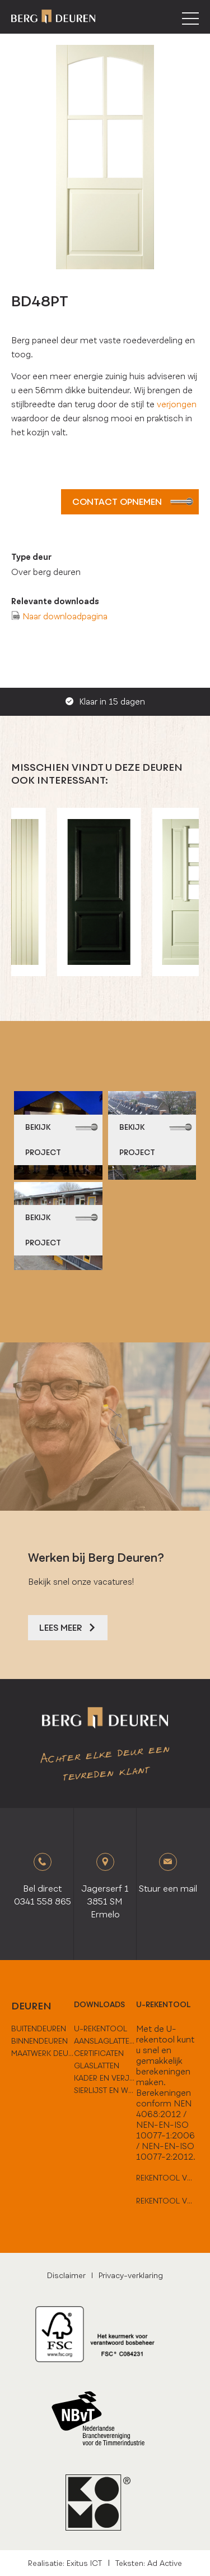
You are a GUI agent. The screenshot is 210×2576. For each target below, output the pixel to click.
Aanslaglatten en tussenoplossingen (105, 2041)
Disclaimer (66, 2275)
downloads (99, 2004)
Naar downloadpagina (65, 616)
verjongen (177, 404)
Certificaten (99, 2053)
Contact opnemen (132, 502)
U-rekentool (163, 2004)
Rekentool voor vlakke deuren (167, 2178)
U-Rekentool (100, 2028)
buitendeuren (38, 2028)
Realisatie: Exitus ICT (65, 2563)
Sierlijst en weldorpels (105, 2090)
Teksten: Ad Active (148, 2563)
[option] (105, 892)
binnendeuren (39, 2041)
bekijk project (61, 1139)
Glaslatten (96, 2065)
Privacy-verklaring (131, 2275)
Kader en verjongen (105, 2078)
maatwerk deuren (42, 2053)
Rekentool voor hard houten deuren (167, 2201)
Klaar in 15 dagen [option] (105, 701)
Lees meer (67, 1627)
